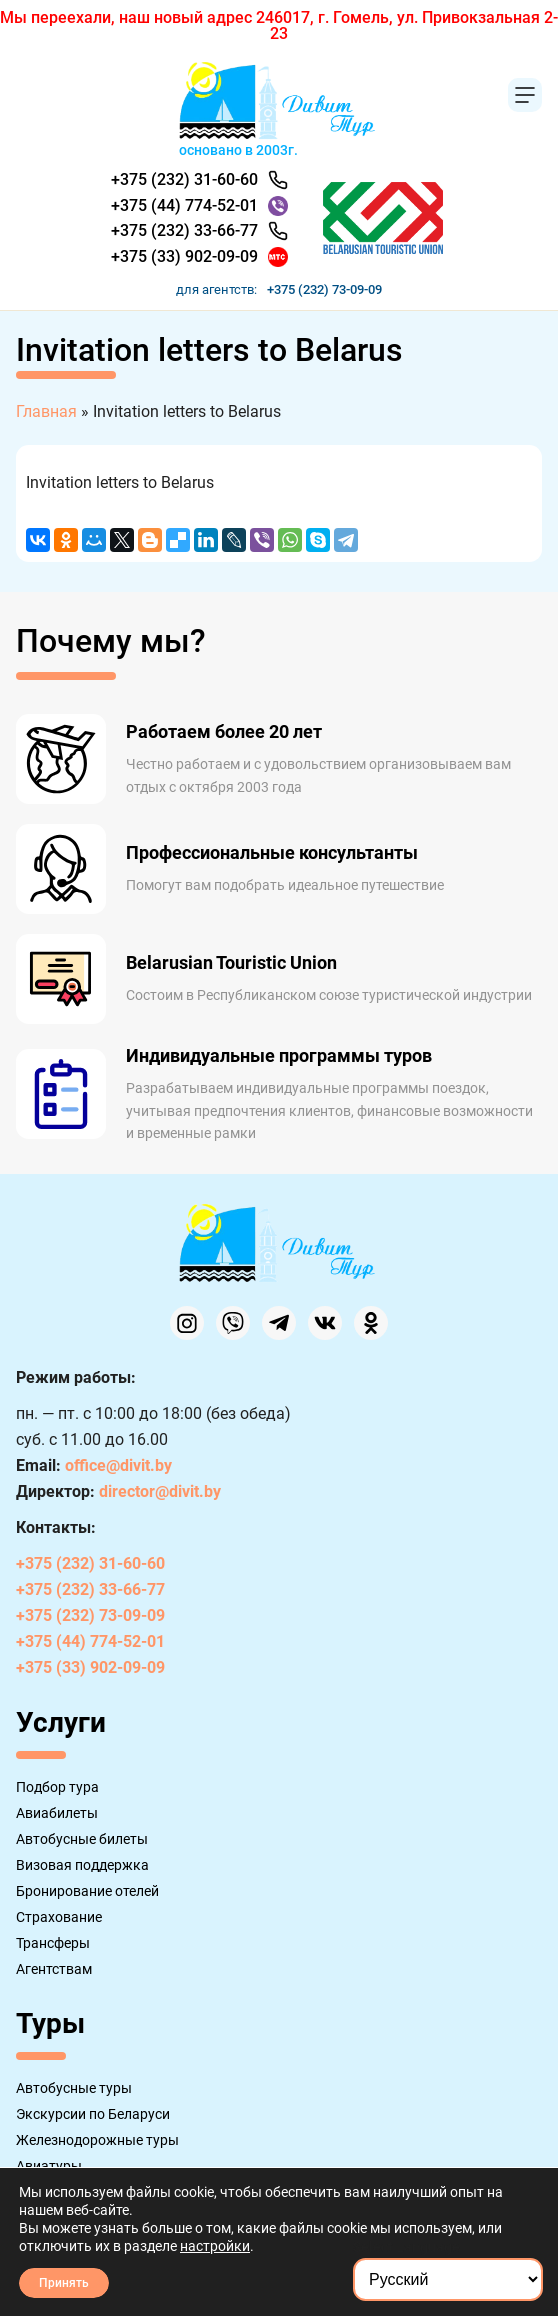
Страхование (59, 1917)
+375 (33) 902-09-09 (184, 256)
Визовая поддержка (82, 1865)
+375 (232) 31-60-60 (184, 179)
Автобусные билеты (82, 1839)
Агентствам (54, 1969)
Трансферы (53, 1943)
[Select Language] (448, 2279)
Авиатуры (49, 2166)
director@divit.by (160, 1491)
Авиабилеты (57, 1813)
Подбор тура (57, 1787)
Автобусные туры (74, 2088)
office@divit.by (118, 1465)
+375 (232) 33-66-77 (184, 230)
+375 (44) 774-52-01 (184, 205)
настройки (215, 2246)
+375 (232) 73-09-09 (324, 289)
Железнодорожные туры (97, 2140)
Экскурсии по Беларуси (93, 2114)
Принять (64, 2283)
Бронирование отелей (87, 1891)
